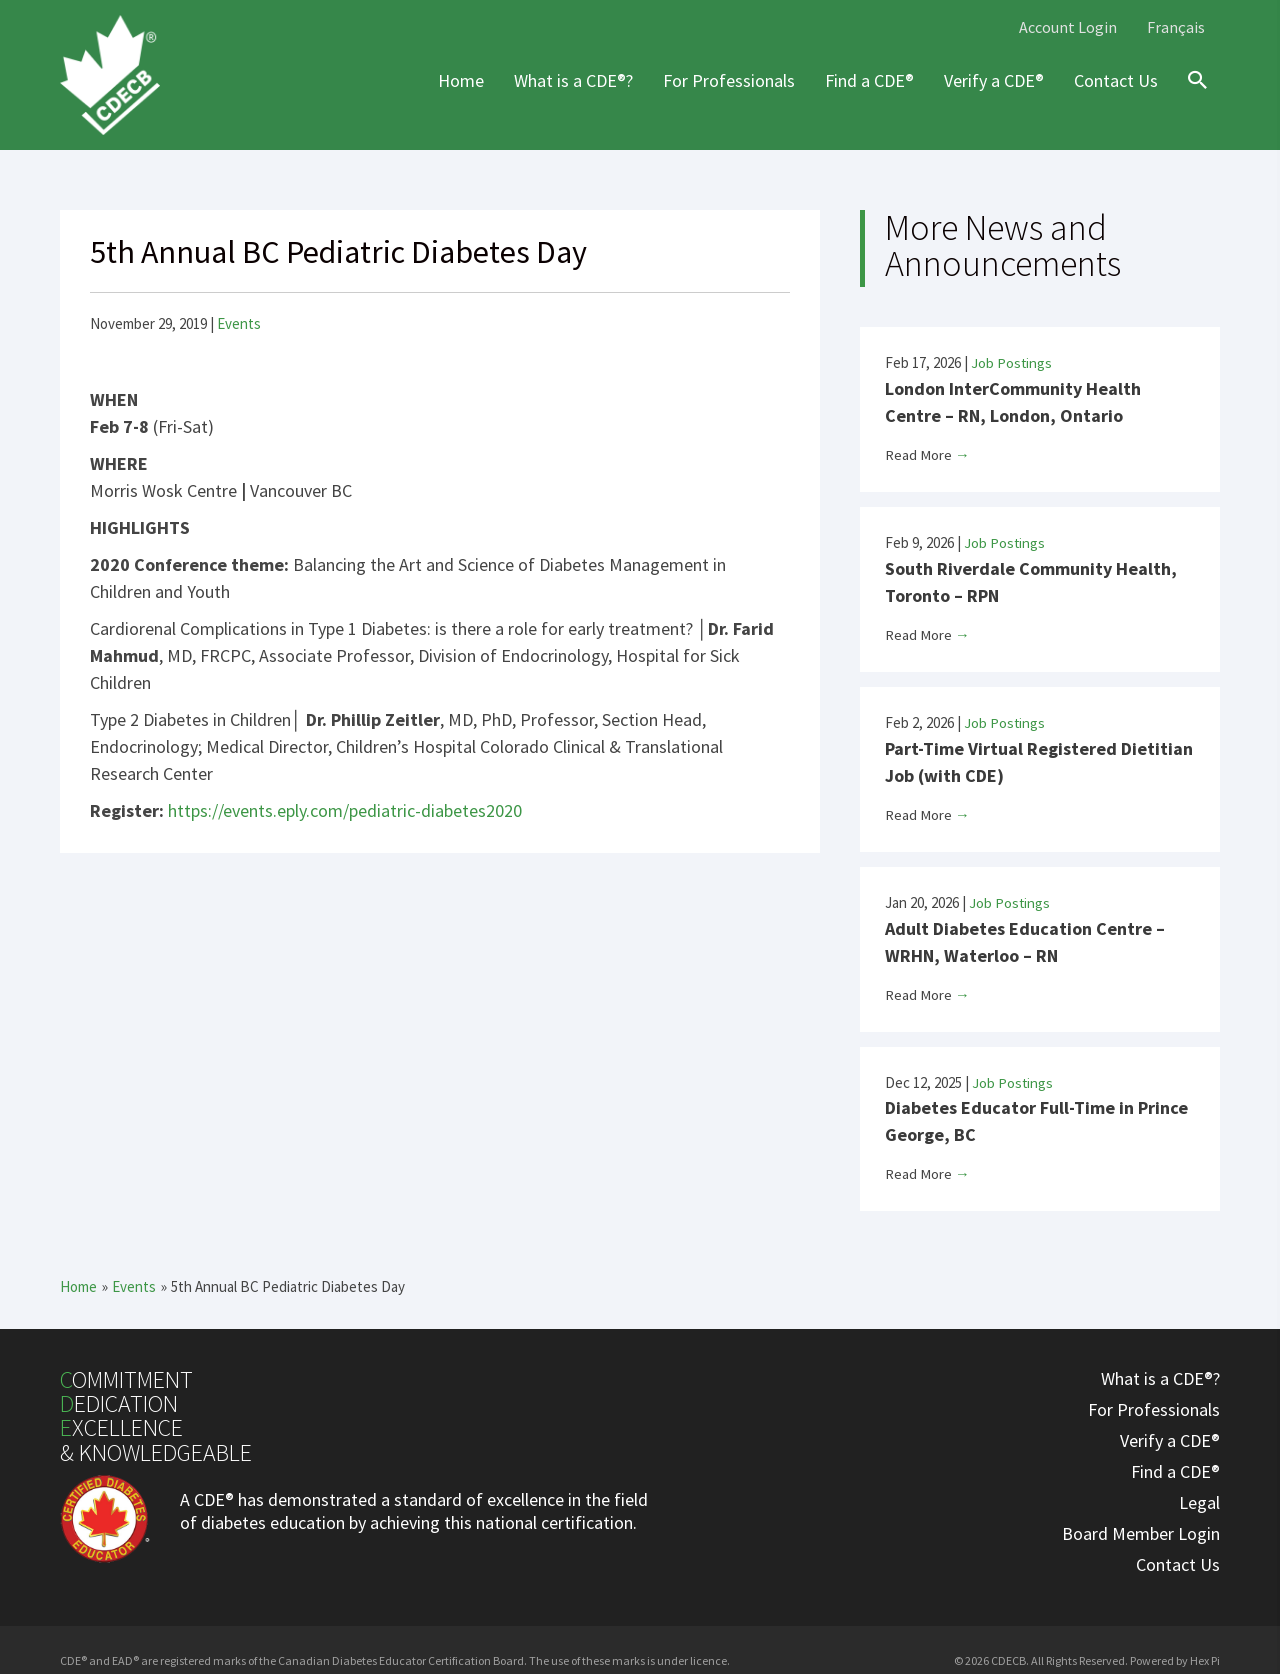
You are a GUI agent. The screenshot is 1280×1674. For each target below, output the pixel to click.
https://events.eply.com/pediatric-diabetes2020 (345, 810)
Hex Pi (1205, 1654)
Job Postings (1012, 362)
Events (239, 323)
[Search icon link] (1193, 98)
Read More (927, 453)
